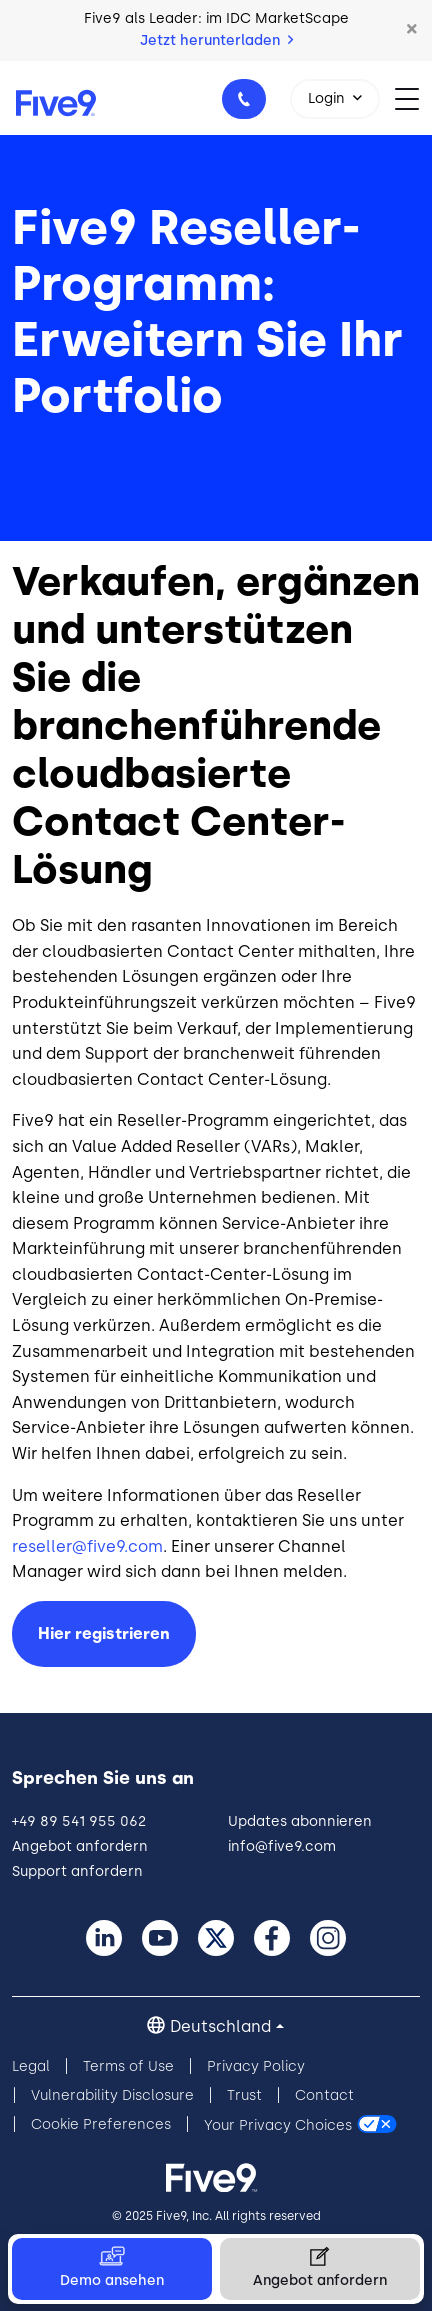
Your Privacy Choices (278, 2124)
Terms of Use (128, 2066)
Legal (31, 2066)
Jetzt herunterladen (216, 40)
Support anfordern (77, 1871)
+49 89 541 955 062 (247, 105)
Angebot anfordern (80, 1846)
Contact (324, 2095)
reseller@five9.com (87, 1546)
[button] (412, 30)
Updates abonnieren (300, 1821)
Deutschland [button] (220, 2026)
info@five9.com (282, 1846)
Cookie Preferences (101, 2124)
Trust (244, 2095)
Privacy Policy (256, 2066)
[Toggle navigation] (413, 97)
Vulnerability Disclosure (112, 2095)
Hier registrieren (104, 1633)
